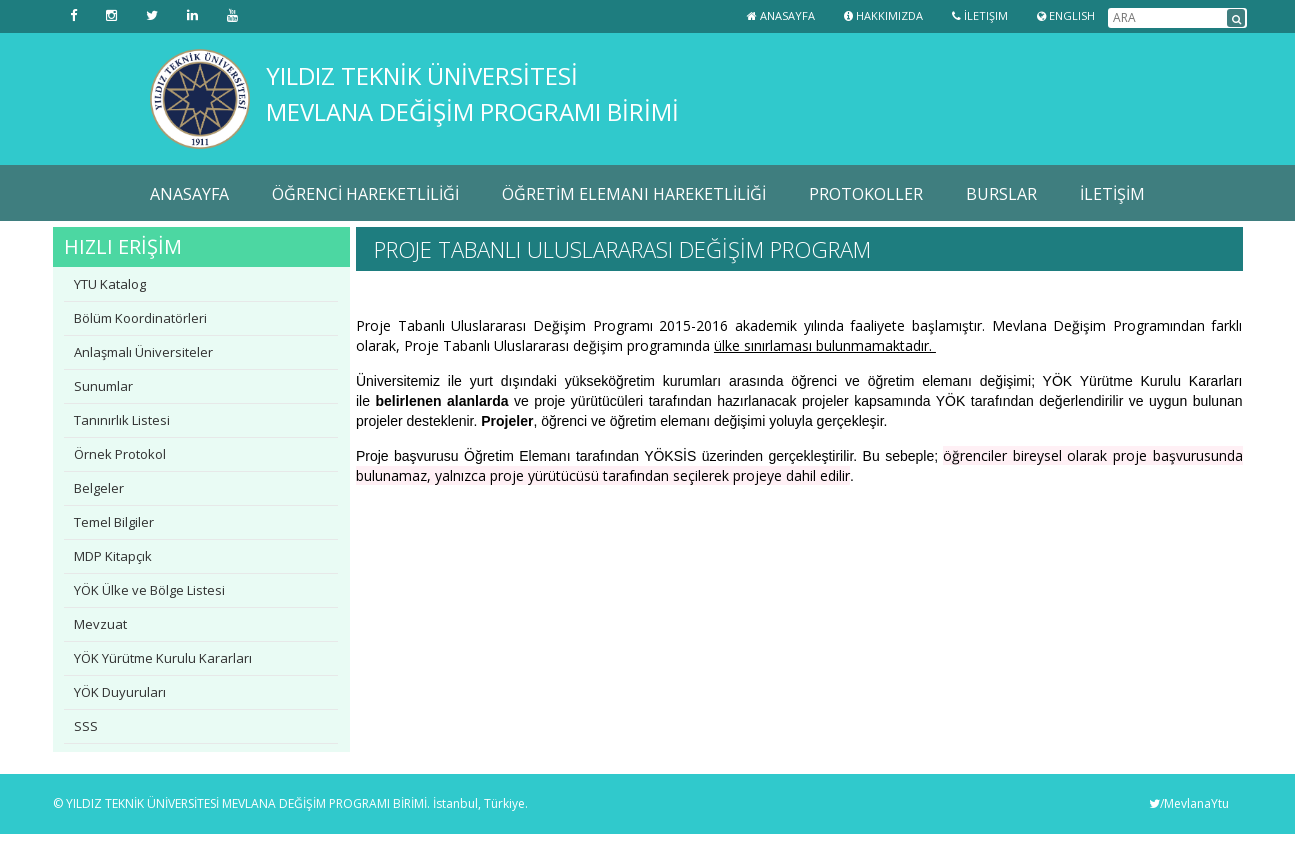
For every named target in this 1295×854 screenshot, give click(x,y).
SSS (86, 726)
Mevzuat (100, 624)
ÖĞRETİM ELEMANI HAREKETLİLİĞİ (634, 194)
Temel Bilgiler (114, 522)
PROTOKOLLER (866, 194)
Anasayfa (781, 15)
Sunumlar (103, 386)
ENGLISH (1066, 15)
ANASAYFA (189, 194)
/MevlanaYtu (1189, 803)
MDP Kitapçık (113, 556)
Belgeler (99, 488)
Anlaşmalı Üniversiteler (143, 352)
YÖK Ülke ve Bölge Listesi (149, 590)
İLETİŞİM (1112, 194)
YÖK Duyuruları (120, 692)
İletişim (980, 15)
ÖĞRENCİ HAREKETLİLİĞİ (365, 194)
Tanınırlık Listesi (122, 420)
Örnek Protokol (120, 454)
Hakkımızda (883, 15)
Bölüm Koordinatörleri (140, 318)
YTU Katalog (110, 284)
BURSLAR (1001, 194)
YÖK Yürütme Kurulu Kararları (163, 658)
